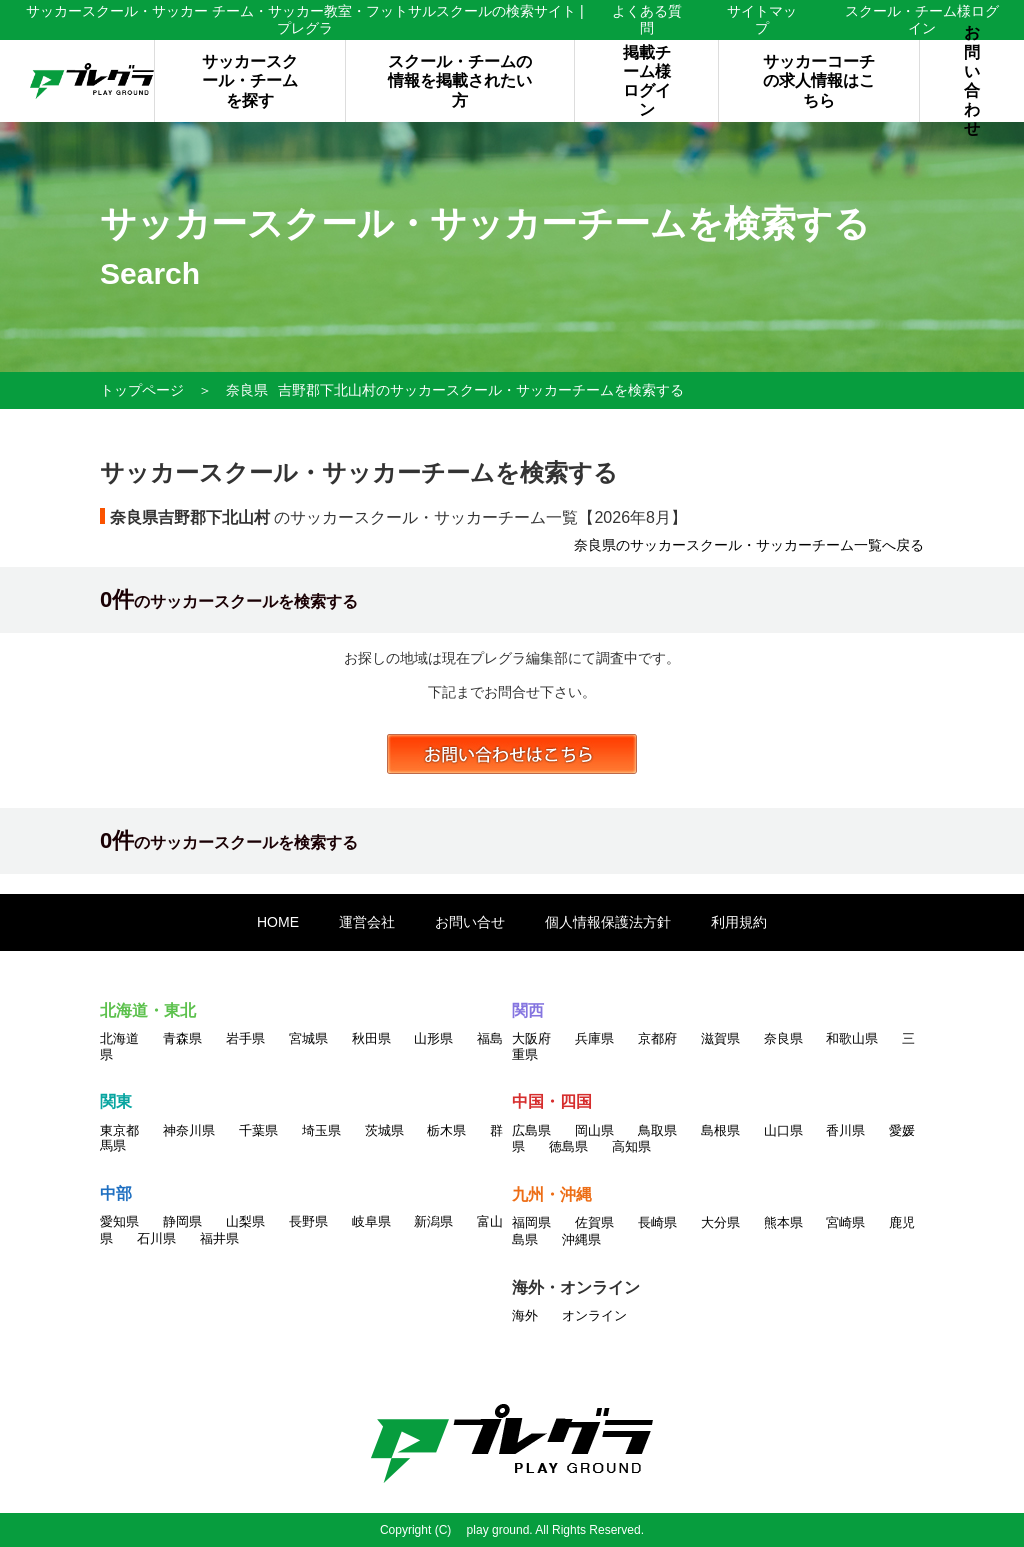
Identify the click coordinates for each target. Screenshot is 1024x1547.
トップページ (142, 390)
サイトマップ (762, 19)
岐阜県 (371, 1221)
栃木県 (446, 1130)
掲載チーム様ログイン (647, 81)
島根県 (720, 1130)
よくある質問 (647, 19)
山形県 (433, 1038)
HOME (278, 922)
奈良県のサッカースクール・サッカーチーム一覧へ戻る (749, 545)
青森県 (182, 1038)
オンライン (594, 1315)
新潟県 (433, 1221)
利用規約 (739, 922)
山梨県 (245, 1221)
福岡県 (531, 1222)
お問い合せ (470, 922)
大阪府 (531, 1038)
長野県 (308, 1221)
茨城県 (384, 1130)
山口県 (783, 1130)
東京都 (119, 1130)
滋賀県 (720, 1038)
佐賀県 (594, 1222)
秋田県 (371, 1038)
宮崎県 (845, 1222)
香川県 (845, 1130)
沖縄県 (581, 1239)
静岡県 (182, 1221)
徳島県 (568, 1146)
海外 (525, 1315)
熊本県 (783, 1222)
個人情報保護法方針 (608, 922)
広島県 (531, 1130)
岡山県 (594, 1130)
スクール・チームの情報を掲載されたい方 (460, 80)
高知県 (631, 1146)
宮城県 (308, 1038)
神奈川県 (189, 1130)
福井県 (219, 1238)
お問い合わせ (972, 81)
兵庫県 (594, 1038)
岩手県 (245, 1038)
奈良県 (247, 390)
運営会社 (367, 922)
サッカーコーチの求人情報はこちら (819, 80)
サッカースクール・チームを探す (250, 80)
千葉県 (258, 1130)
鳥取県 (657, 1130)
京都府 (657, 1038)
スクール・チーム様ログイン (922, 19)
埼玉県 (321, 1130)
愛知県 (119, 1221)
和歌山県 (852, 1038)
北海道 (119, 1038)
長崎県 (657, 1222)
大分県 (720, 1222)
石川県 (156, 1238)
